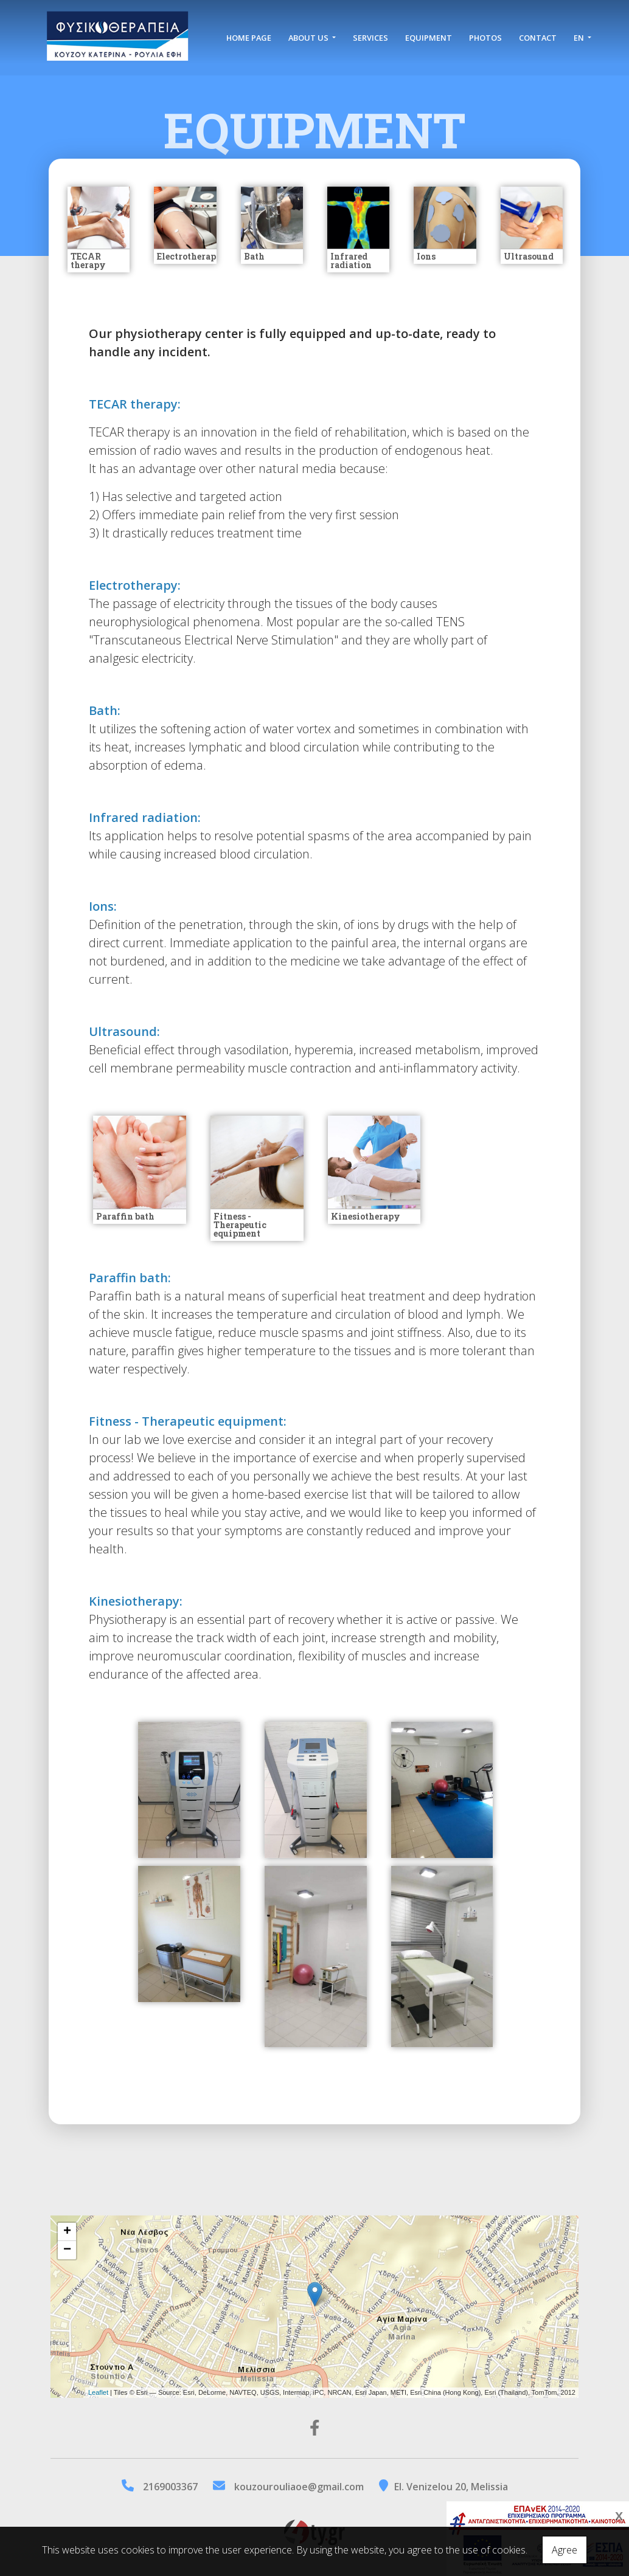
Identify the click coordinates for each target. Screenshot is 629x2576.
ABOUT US (309, 32)
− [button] (67, 2250)
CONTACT (538, 32)
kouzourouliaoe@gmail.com (299, 2486)
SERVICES (370, 32)
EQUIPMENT (428, 32)
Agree (564, 2550)
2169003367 (170, 2486)
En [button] (579, 32)
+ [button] (67, 2232)
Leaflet (98, 2392)
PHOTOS (485, 32)
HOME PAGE (239, 38)
